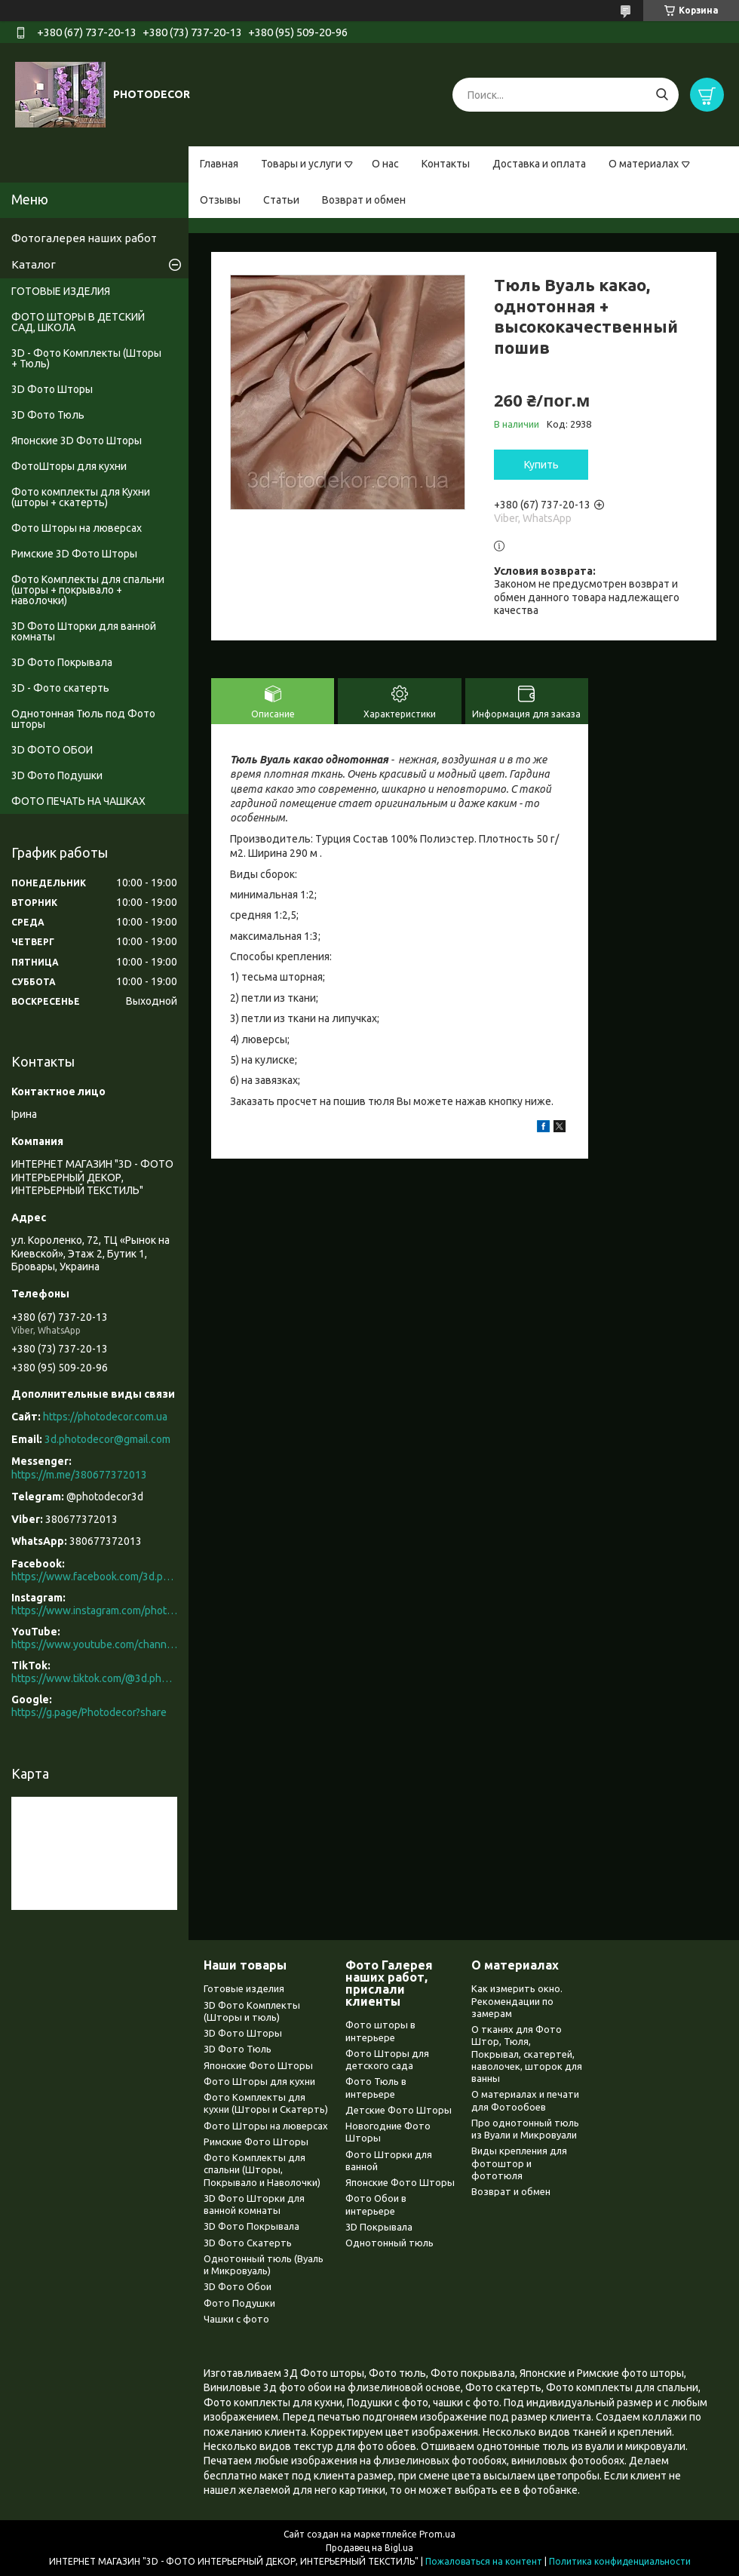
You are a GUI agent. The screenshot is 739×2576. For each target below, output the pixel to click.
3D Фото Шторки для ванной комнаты (83, 631)
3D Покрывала (378, 2226)
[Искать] (662, 95)
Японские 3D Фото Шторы (76, 440)
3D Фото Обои (237, 2286)
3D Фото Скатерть (248, 2242)
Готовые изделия (244, 1988)
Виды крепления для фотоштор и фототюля (519, 2163)
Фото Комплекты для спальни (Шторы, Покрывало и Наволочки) (262, 2170)
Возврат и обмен (364, 200)
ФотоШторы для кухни (69, 466)
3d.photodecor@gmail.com (107, 1439)
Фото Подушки (239, 2303)
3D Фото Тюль (47, 415)
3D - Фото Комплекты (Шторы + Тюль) (86, 358)
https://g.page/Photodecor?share (89, 1712)
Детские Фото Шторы (398, 2110)
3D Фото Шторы (52, 389)
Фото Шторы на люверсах (76, 528)
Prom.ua (437, 2534)
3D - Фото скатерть (60, 688)
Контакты (446, 164)
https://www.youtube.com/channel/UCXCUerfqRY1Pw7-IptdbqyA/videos (94, 1644)
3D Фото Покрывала (61, 662)
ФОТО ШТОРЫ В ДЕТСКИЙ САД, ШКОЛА (78, 322)
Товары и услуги (301, 164)
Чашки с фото (236, 2318)
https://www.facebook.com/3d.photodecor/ (94, 1576)
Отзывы (220, 200)
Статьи (281, 200)
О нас (385, 164)
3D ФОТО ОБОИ (52, 750)
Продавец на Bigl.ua (369, 2548)
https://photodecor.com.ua (105, 1417)
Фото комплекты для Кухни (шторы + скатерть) (80, 497)
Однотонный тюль (389, 2242)
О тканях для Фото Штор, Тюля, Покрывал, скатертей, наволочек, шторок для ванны (526, 2053)
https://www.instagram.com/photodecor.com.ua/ (94, 1610)
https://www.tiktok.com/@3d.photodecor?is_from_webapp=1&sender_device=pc (94, 1678)
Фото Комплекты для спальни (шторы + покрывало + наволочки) (87, 589)
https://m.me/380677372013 (79, 1475)
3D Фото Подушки (57, 775)
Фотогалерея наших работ (84, 238)
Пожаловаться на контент (483, 2561)
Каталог (33, 264)
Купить (541, 465)
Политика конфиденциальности (620, 2561)
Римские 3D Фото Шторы (74, 554)
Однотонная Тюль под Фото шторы (83, 719)
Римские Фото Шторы (256, 2141)
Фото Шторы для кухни (259, 2081)
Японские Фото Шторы (258, 2065)
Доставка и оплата (539, 164)
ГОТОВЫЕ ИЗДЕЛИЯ (60, 291)
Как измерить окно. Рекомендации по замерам (517, 2001)
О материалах (644, 164)
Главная (219, 164)
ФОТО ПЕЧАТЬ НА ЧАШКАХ (78, 801)
